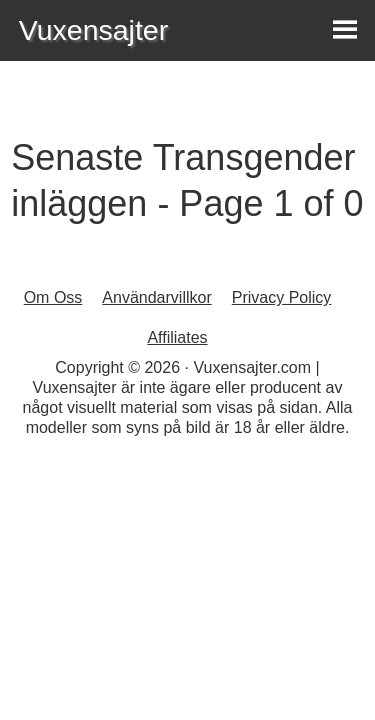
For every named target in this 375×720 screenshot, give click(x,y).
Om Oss (53, 297)
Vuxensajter (93, 30)
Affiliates (177, 337)
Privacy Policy (282, 297)
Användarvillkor (156, 297)
